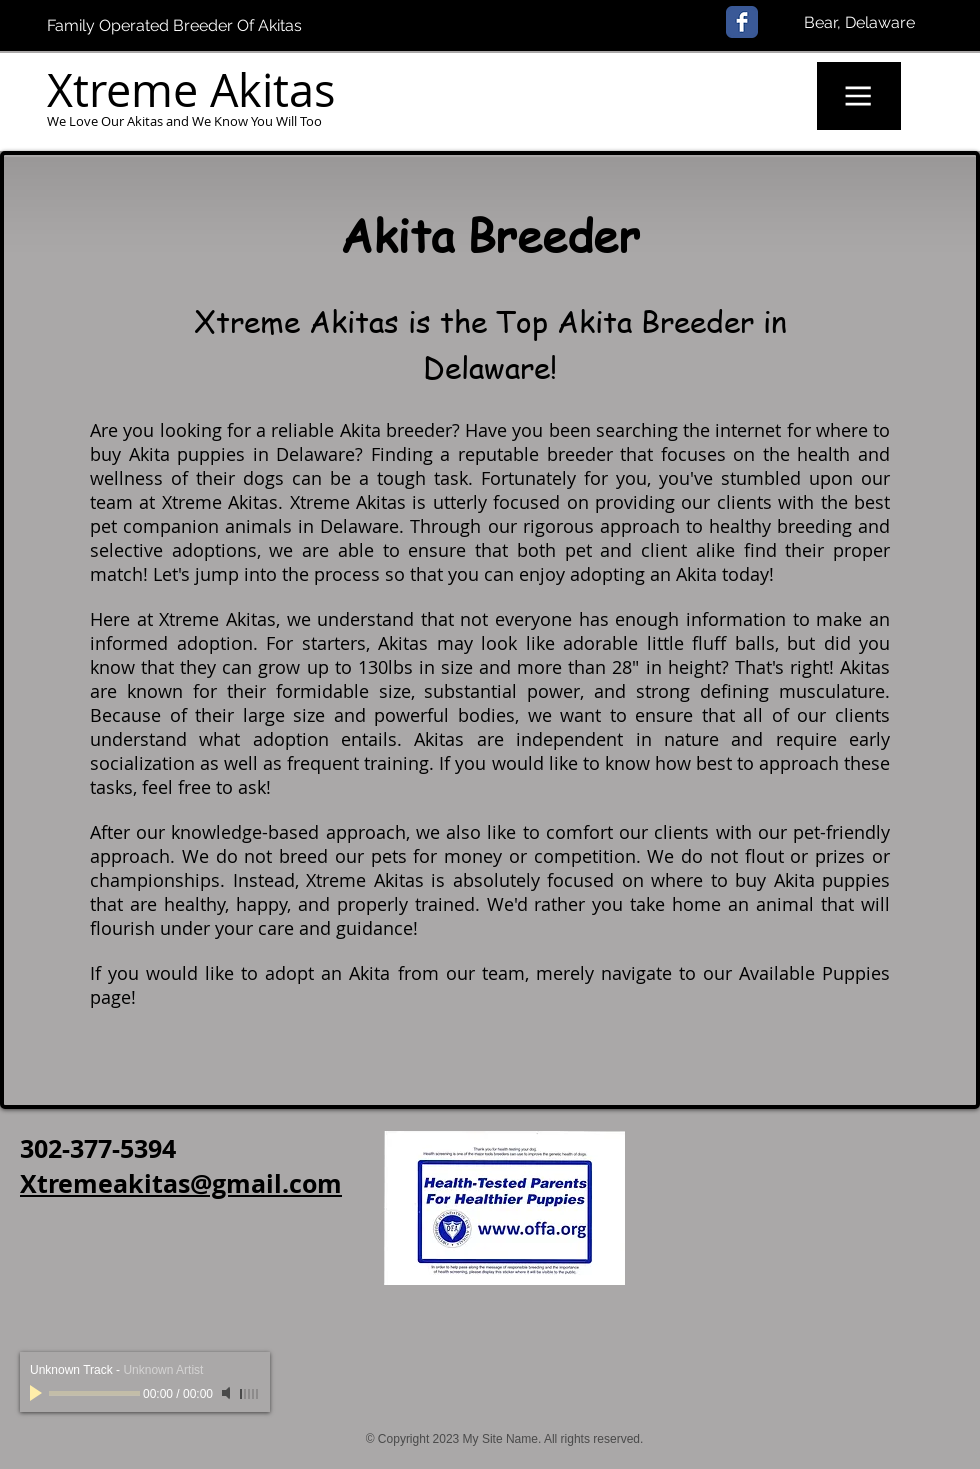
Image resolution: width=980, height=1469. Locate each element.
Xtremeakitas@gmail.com (181, 1183)
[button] (859, 96)
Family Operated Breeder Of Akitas (174, 25)
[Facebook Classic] (742, 22)
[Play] (38, 1393)
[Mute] (228, 1393)
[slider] (250, 1394)
